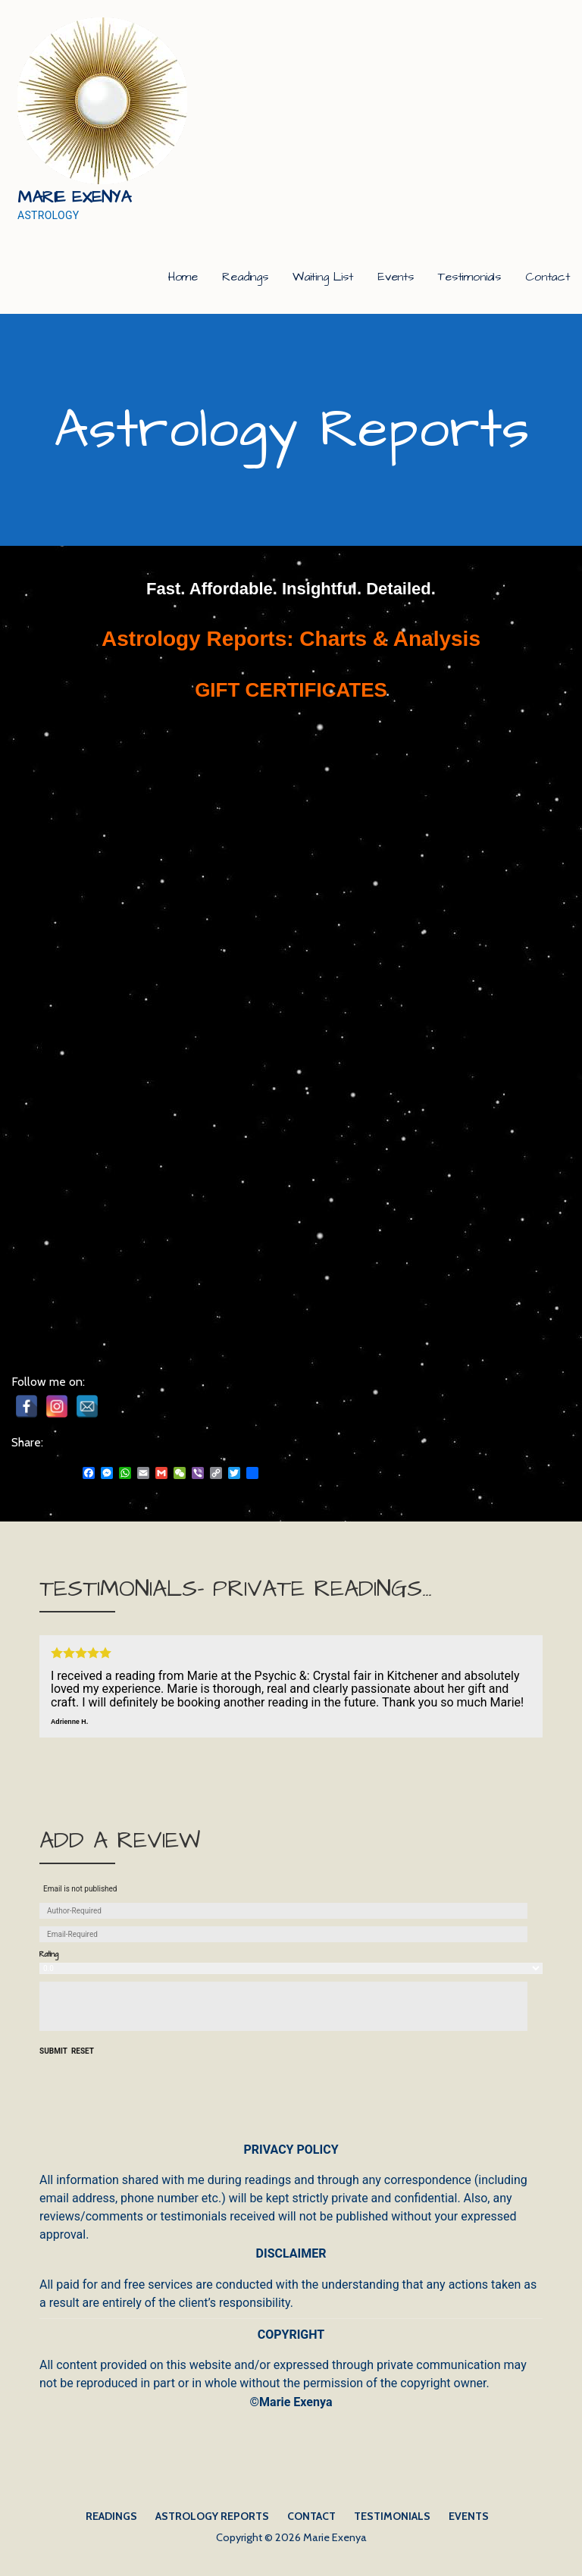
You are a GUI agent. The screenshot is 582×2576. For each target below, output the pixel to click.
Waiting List (323, 276)
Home (183, 276)
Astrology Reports (212, 2516)
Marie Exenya (74, 197)
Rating (48, 1955)
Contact (547, 276)
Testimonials (469, 276)
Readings (245, 276)
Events (395, 276)
